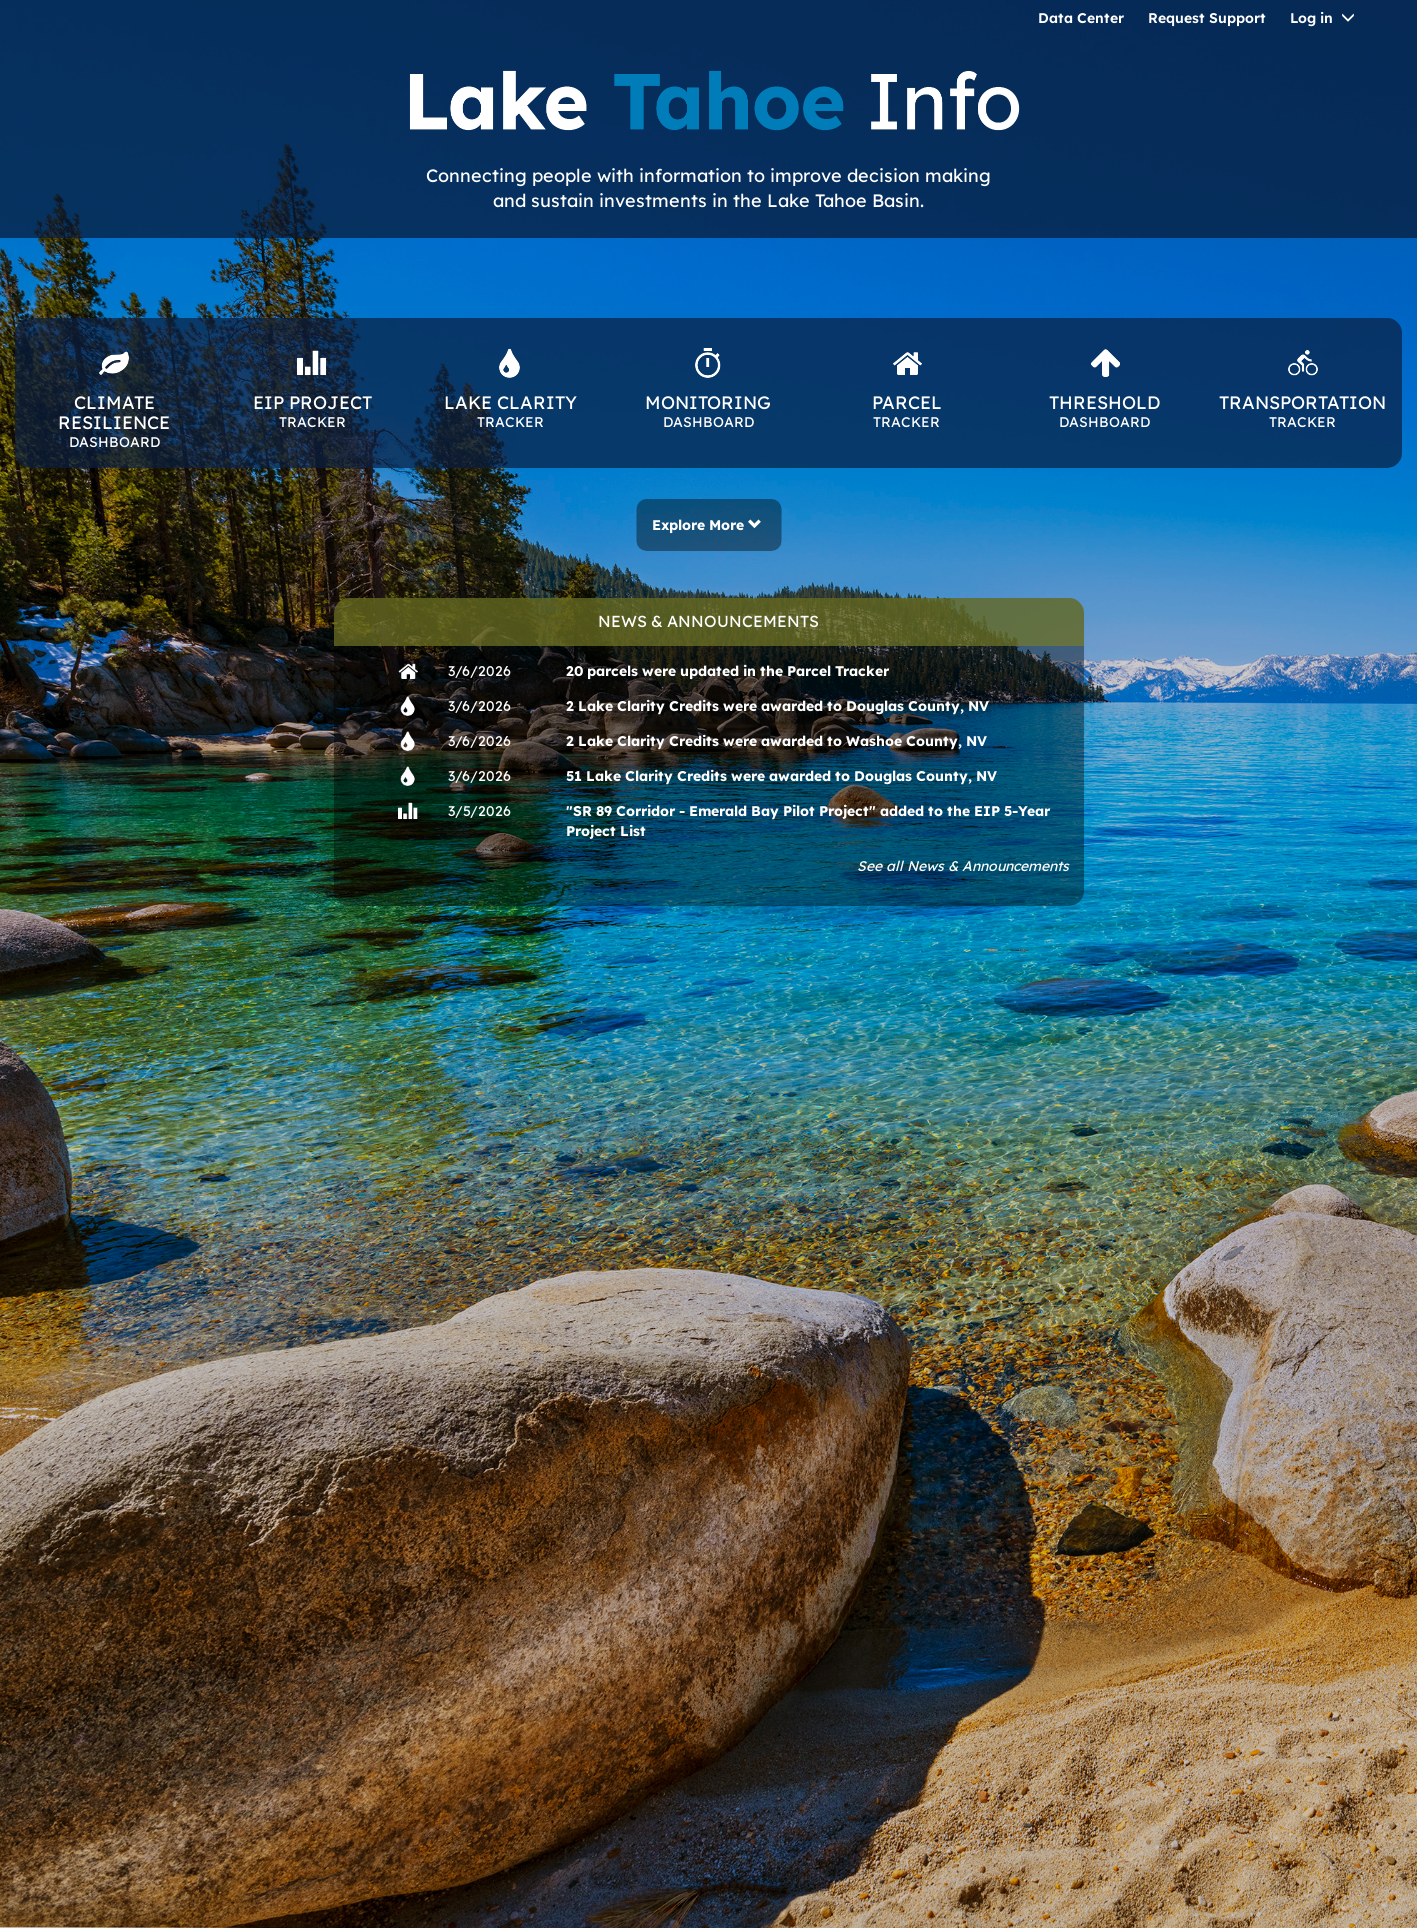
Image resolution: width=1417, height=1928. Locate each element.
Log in (1311, 18)
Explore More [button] (707, 525)
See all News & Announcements (963, 866)
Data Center (1081, 18)
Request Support (1207, 18)
